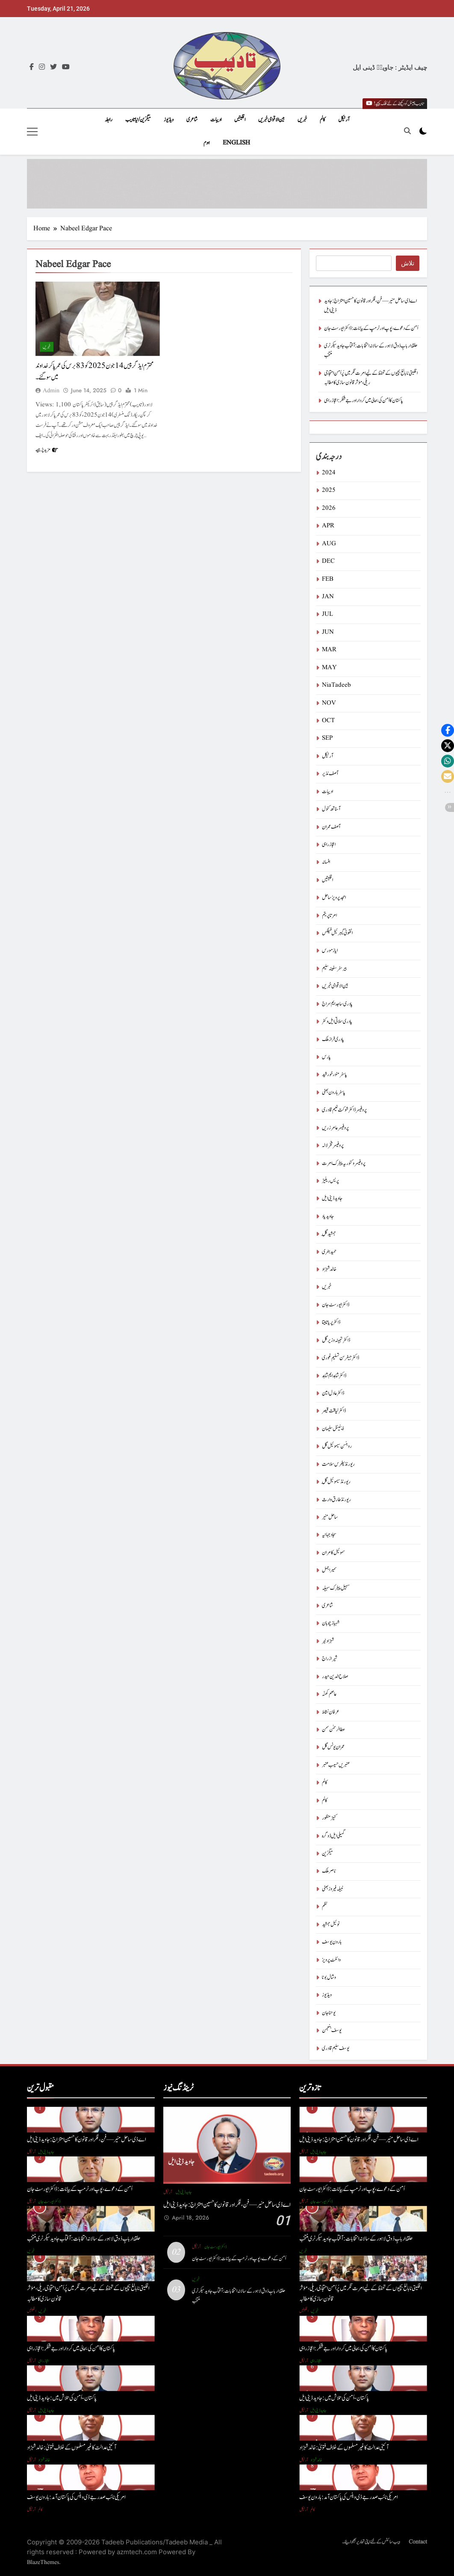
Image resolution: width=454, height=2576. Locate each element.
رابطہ (108, 119)
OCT (328, 720)
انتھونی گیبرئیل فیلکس (337, 933)
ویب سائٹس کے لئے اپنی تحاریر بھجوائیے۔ (371, 2542)
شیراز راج (329, 1658)
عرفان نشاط (330, 1712)
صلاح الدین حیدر (335, 1676)
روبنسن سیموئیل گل (337, 1446)
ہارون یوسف (332, 1942)
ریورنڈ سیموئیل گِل (336, 1481)
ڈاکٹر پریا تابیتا (331, 1322)
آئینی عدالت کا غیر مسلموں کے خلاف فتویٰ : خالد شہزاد (71, 2447)
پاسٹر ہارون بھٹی (333, 1092)
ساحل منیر (330, 1517)
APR (328, 525)
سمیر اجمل (329, 1570)
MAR (329, 649)
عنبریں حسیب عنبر (336, 1765)
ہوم (206, 142)
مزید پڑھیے (46, 449)
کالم (322, 119)
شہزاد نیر (328, 1641)
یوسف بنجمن (332, 2030)
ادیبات (215, 119)
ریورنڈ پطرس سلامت (338, 1464)
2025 (329, 490)
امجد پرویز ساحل (334, 897)
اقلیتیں (239, 119)
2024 (329, 472)
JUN (328, 632)
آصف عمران (331, 827)
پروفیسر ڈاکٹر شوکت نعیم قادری (344, 1110)
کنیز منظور (329, 1818)
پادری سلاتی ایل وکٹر (337, 1021)
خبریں (302, 119)
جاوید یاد (328, 1216)
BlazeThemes (43, 2562)
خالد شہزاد (329, 1269)
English (236, 142)
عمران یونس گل (333, 1747)
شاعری (192, 119)
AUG (329, 543)
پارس (326, 1057)
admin (51, 390)
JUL (327, 614)
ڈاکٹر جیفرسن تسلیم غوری (340, 1357)
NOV (329, 703)
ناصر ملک (329, 1871)
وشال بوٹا (329, 1977)
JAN (328, 596)
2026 (329, 508)
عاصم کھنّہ (329, 1694)
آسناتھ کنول (331, 809)
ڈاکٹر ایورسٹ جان (335, 1304)
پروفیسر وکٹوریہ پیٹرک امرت (344, 1163)
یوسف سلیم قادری (335, 2048)
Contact (418, 2542)
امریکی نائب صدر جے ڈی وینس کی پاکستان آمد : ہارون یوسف (76, 2497)
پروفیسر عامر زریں (335, 1127)
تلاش (407, 263)
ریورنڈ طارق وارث (336, 1499)
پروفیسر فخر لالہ (333, 1145)
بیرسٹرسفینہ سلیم (334, 968)
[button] (447, 730)
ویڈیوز (169, 119)
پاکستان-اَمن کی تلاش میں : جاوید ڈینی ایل (62, 2398)
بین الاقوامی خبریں (271, 119)
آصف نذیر (330, 773)
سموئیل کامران (333, 1552)
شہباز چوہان (331, 1623)
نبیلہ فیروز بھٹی (333, 1889)
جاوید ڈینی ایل (332, 1198)
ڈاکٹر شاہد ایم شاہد (334, 1375)
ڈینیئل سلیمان (333, 1428)
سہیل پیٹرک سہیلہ (336, 1588)
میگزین (327, 1853)
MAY (329, 667)
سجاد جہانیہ (329, 1534)
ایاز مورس (330, 950)
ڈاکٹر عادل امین (333, 1393)
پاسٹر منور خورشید (334, 1074)
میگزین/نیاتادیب (138, 119)
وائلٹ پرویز (331, 1960)
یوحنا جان (329, 2012)
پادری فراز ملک (333, 1039)
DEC (328, 561)
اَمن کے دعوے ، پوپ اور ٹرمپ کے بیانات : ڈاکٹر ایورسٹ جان (371, 328)
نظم (324, 1906)
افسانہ (326, 862)
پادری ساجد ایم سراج (337, 1004)
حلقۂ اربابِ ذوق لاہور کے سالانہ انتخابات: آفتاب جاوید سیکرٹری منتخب (84, 2239)
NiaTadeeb (336, 685)
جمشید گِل (329, 1233)
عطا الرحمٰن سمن (333, 1729)
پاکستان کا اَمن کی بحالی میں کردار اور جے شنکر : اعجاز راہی (363, 400)
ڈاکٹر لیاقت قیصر (334, 1410)
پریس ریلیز (330, 1180)
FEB (327, 579)
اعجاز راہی (329, 844)
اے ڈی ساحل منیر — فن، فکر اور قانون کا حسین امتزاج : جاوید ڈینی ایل (86, 2139)
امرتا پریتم (329, 915)
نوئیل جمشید (330, 1924)
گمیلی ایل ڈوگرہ (333, 1836)
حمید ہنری (329, 1251)
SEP (327, 738)
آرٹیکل (343, 119)
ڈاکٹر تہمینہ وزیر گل (336, 1340)
